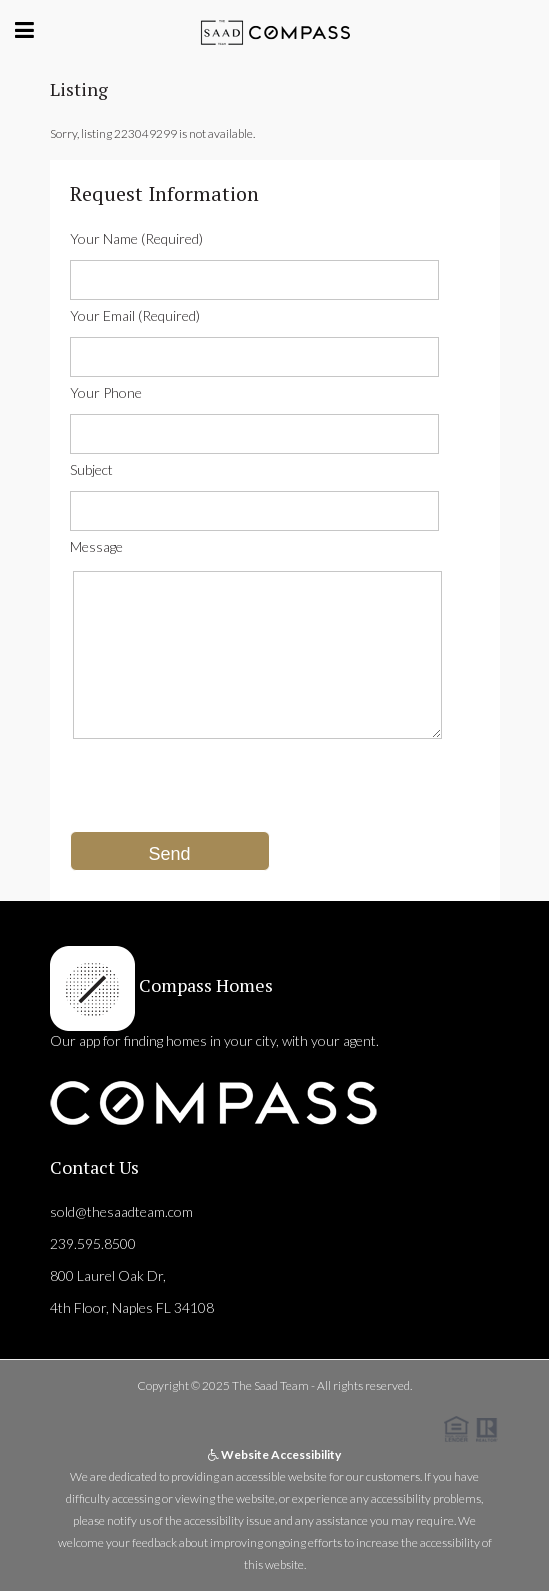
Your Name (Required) (136, 238)
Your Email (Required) (135, 315)
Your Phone (106, 392)
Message (96, 546)
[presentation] (222, 792)
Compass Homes (204, 985)
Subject (91, 469)
